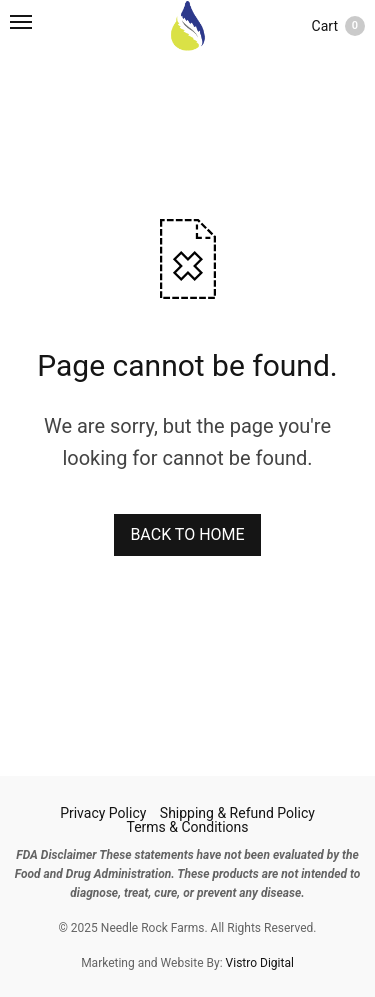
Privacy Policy (103, 813)
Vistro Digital (260, 963)
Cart (338, 26)
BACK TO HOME (187, 534)
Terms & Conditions (187, 827)
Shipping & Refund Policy (237, 813)
